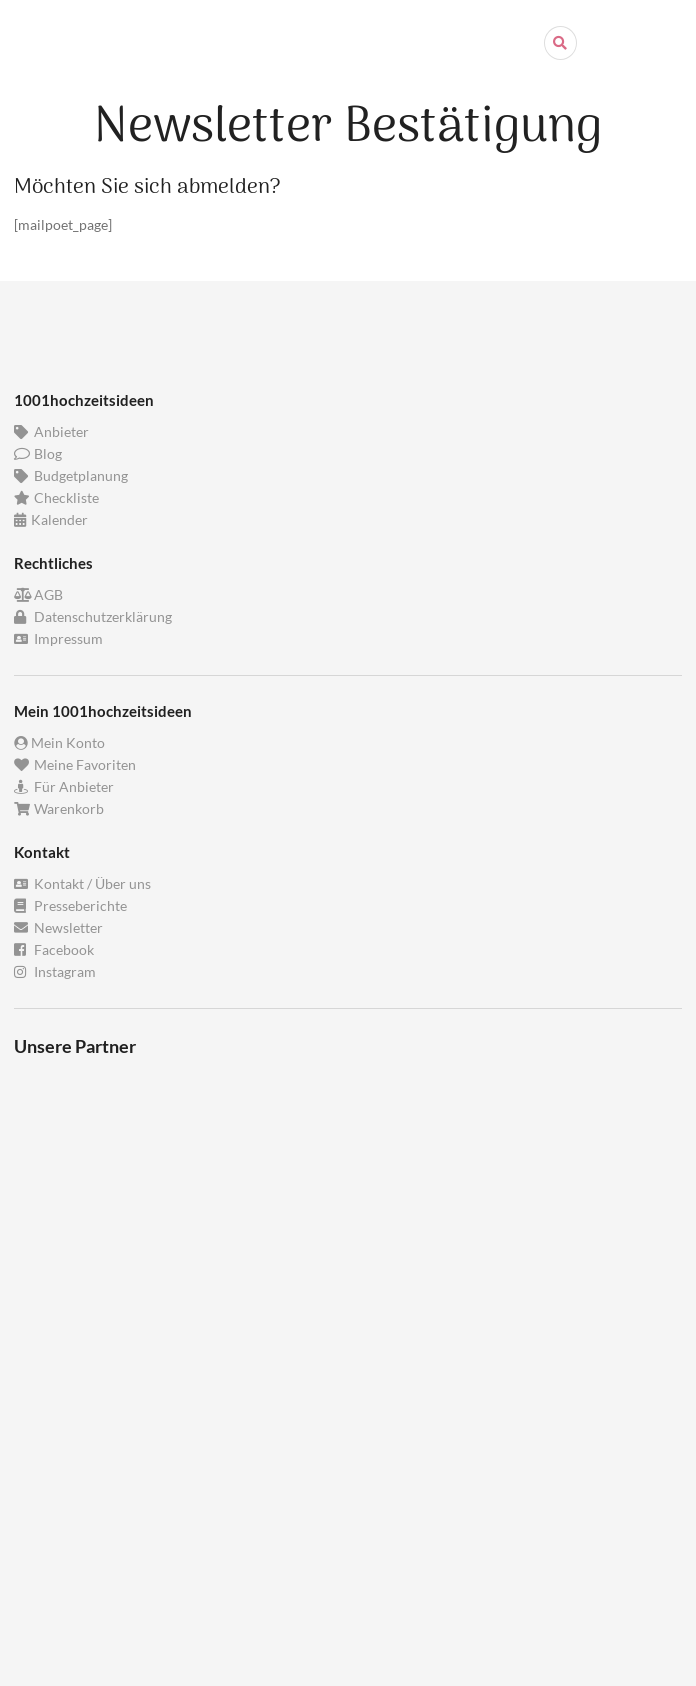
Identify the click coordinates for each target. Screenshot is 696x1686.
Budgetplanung (71, 475)
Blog (38, 453)
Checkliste (56, 497)
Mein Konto (59, 743)
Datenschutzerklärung (93, 616)
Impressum (58, 638)
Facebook (54, 949)
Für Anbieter (64, 786)
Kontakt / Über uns (82, 884)
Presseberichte (70, 905)
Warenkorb (59, 808)
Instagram (55, 971)
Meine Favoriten (75, 764)
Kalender (51, 519)
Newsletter (58, 927)
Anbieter (51, 432)
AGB (38, 595)
